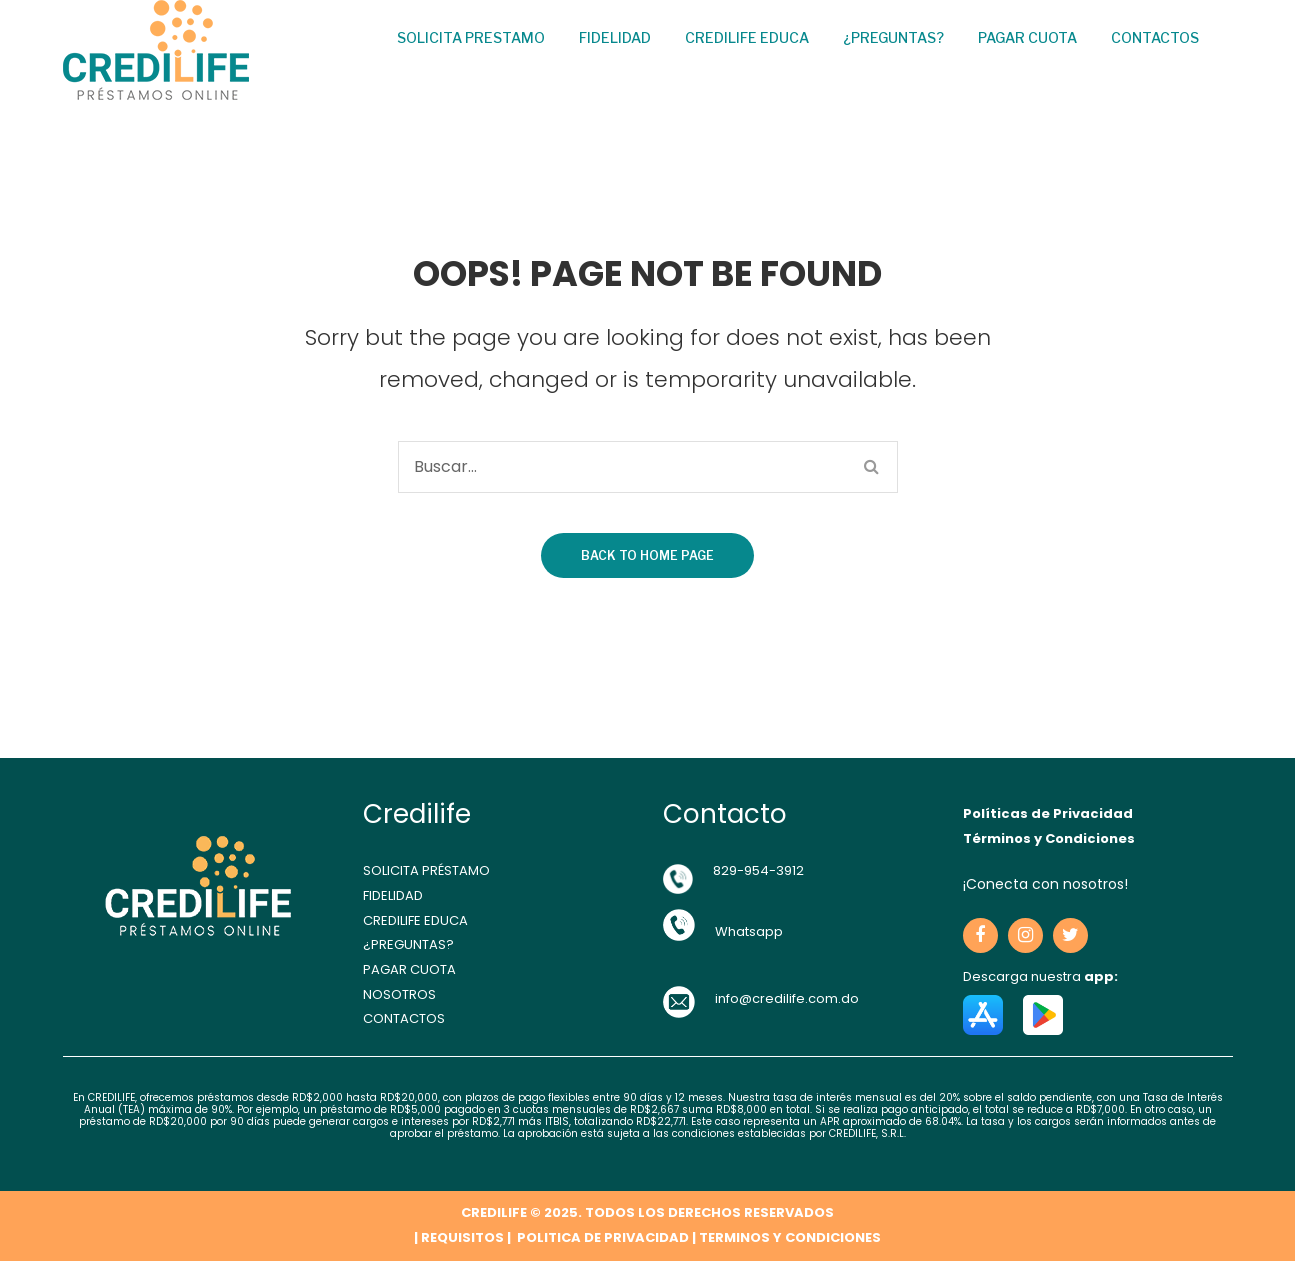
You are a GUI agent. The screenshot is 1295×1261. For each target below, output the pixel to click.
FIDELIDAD (393, 895)
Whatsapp (749, 931)
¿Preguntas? (893, 37)
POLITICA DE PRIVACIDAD (601, 1237)
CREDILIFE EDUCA (415, 920)
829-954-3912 (758, 870)
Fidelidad (615, 37)
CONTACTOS (404, 1018)
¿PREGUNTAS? (408, 944)
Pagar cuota (1027, 37)
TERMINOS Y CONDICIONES (790, 1237)
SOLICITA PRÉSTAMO (426, 870)
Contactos (1155, 37)
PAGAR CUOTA (409, 969)
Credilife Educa (747, 37)
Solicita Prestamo (471, 37)
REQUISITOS (462, 1237)
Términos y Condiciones (1049, 838)
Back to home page (647, 555)
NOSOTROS (399, 994)
